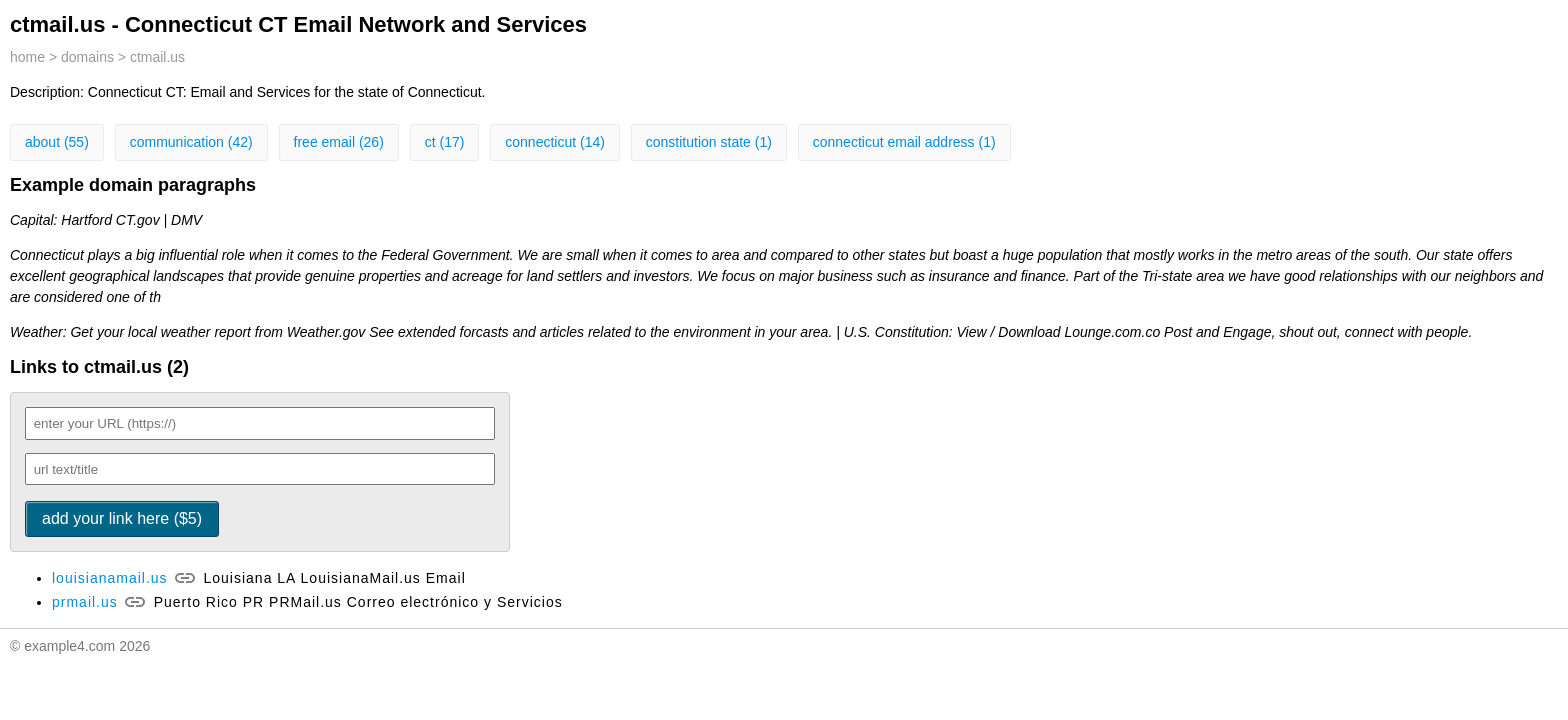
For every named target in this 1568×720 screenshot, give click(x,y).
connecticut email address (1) (904, 142)
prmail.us (85, 602)
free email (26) (339, 142)
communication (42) (191, 142)
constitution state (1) (709, 142)
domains (87, 57)
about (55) (57, 142)
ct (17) (445, 142)
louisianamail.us (110, 578)
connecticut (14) (555, 142)
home (27, 57)
